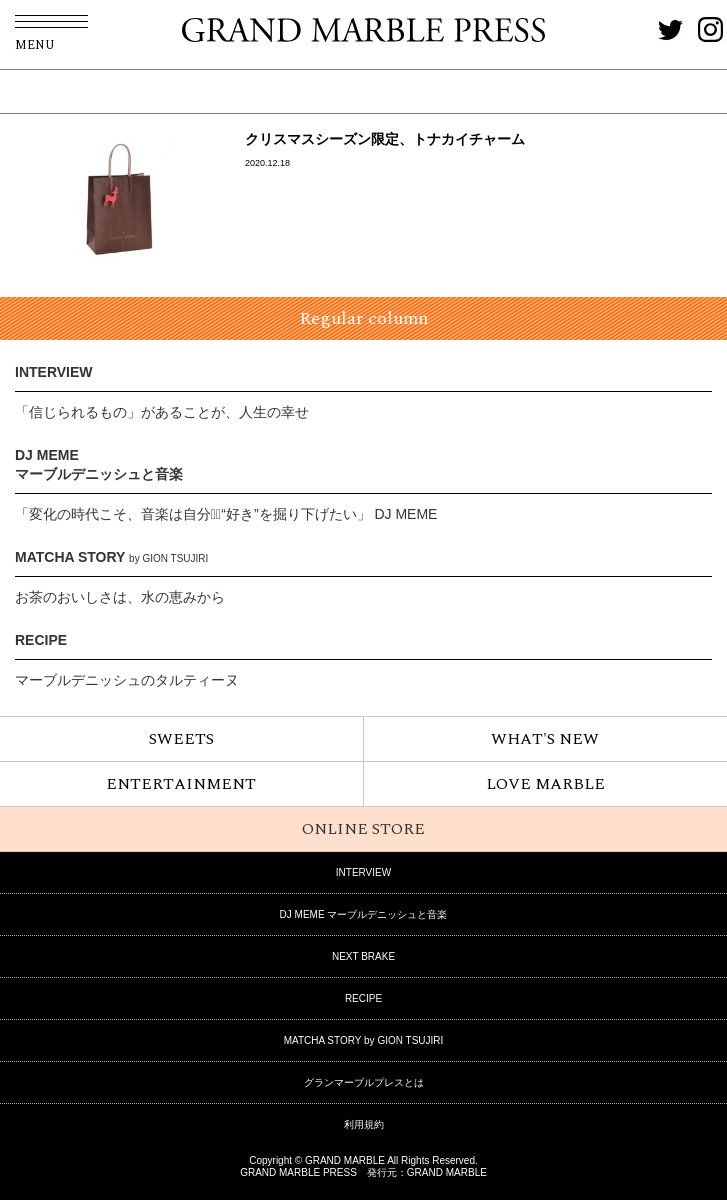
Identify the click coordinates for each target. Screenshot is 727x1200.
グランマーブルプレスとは (364, 1082)
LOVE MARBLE (545, 784)
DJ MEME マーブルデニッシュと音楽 (364, 914)
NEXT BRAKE (363, 956)
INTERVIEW (54, 372)
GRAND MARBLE (447, 1172)
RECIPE (41, 640)
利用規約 (364, 1124)
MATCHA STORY (111, 557)
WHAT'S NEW (545, 739)
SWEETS (181, 739)
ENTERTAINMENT (181, 784)
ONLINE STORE (363, 829)
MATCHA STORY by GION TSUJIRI (364, 1040)
